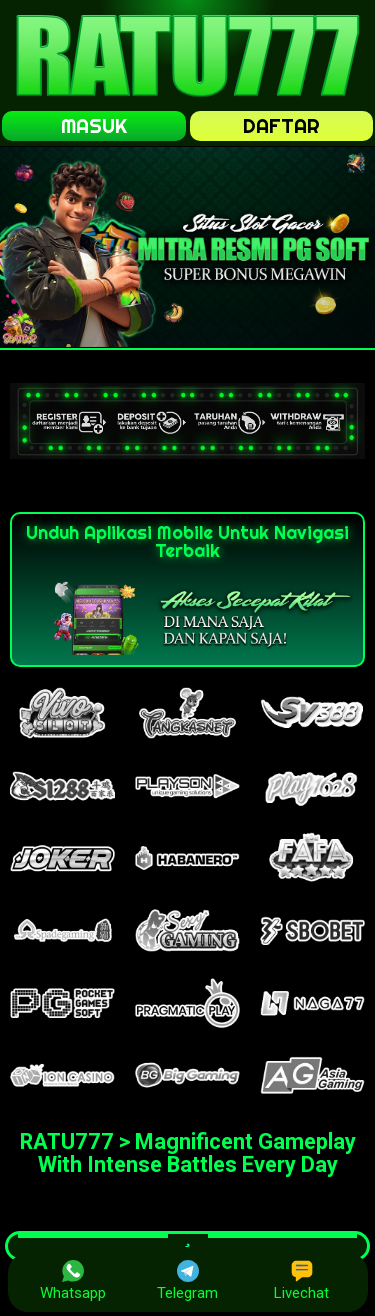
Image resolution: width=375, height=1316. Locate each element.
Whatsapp (73, 1281)
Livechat (301, 1281)
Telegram (187, 1281)
